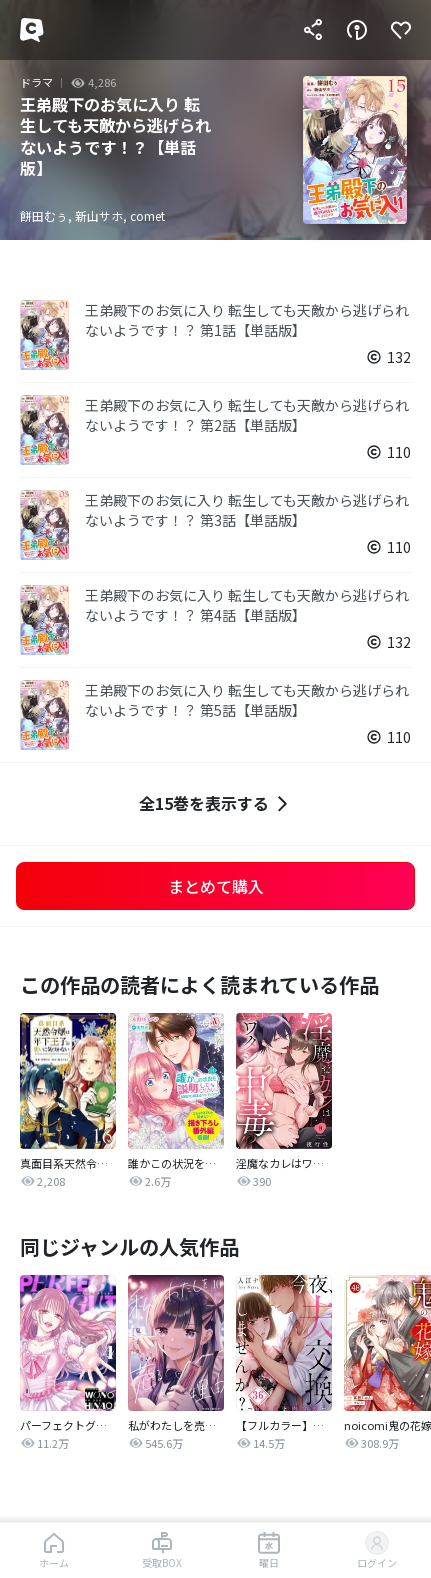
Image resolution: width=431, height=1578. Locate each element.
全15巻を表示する (216, 803)
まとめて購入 (216, 886)
